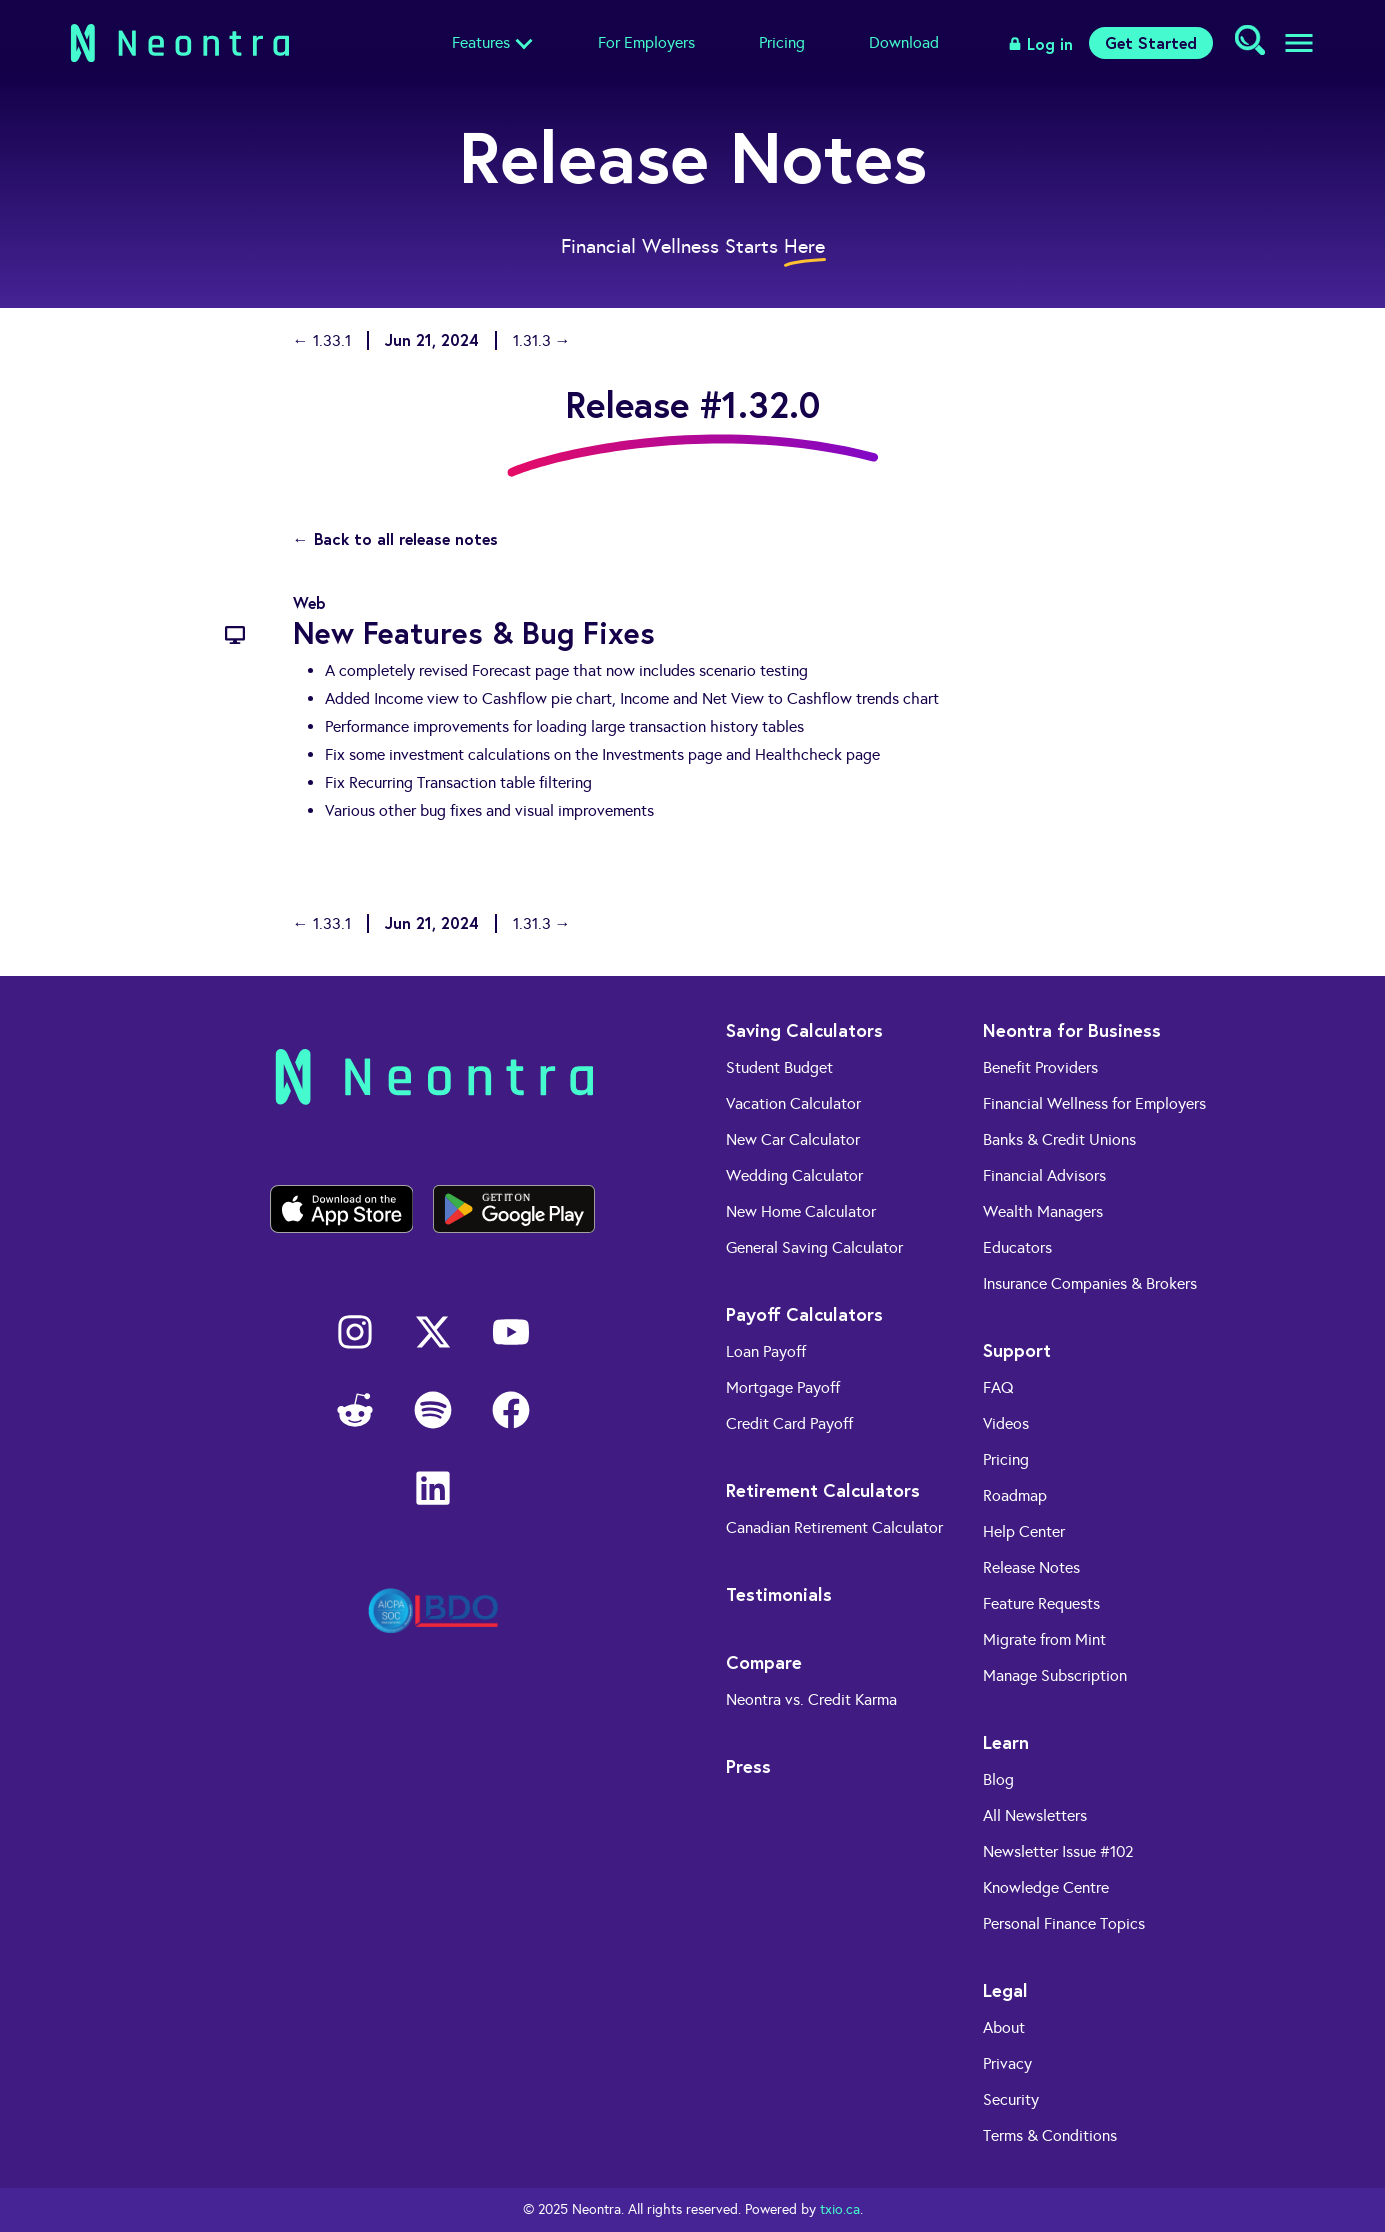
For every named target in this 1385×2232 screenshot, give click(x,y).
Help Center (1024, 1531)
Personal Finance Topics (1064, 1923)
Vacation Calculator (793, 1103)
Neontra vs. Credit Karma (811, 1699)
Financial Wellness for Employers (1094, 1103)
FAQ (998, 1387)
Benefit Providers (1040, 1067)
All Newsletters (1035, 1815)
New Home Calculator (801, 1211)
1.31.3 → (542, 340)
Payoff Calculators (804, 1314)
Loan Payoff (766, 1351)
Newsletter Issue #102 (1058, 1851)
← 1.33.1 (322, 340)
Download (904, 42)
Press (748, 1766)
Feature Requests (1041, 1603)
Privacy (1007, 2063)
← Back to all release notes (395, 538)
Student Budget (779, 1067)
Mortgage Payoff (783, 1387)
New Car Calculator (793, 1139)
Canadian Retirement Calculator (834, 1527)
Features (481, 42)
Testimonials (779, 1594)
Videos (1006, 1423)
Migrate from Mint (1044, 1639)
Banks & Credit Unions (1059, 1139)
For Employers (646, 42)
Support (1017, 1350)
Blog (998, 1779)
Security (1011, 2099)
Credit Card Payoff (789, 1423)
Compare (764, 1662)
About (1004, 2027)
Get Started (1151, 42)
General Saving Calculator (814, 1247)
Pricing (782, 42)
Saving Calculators (804, 1030)
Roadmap (1015, 1495)
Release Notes (1031, 1567)
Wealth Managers (1043, 1211)
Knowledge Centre (1046, 1887)
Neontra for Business (1072, 1030)
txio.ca (840, 2209)
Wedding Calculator (794, 1175)
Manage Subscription (1055, 1675)
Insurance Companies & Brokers (1090, 1283)
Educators (1017, 1247)
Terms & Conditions (1050, 2135)
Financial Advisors (1044, 1175)
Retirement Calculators (823, 1490)
